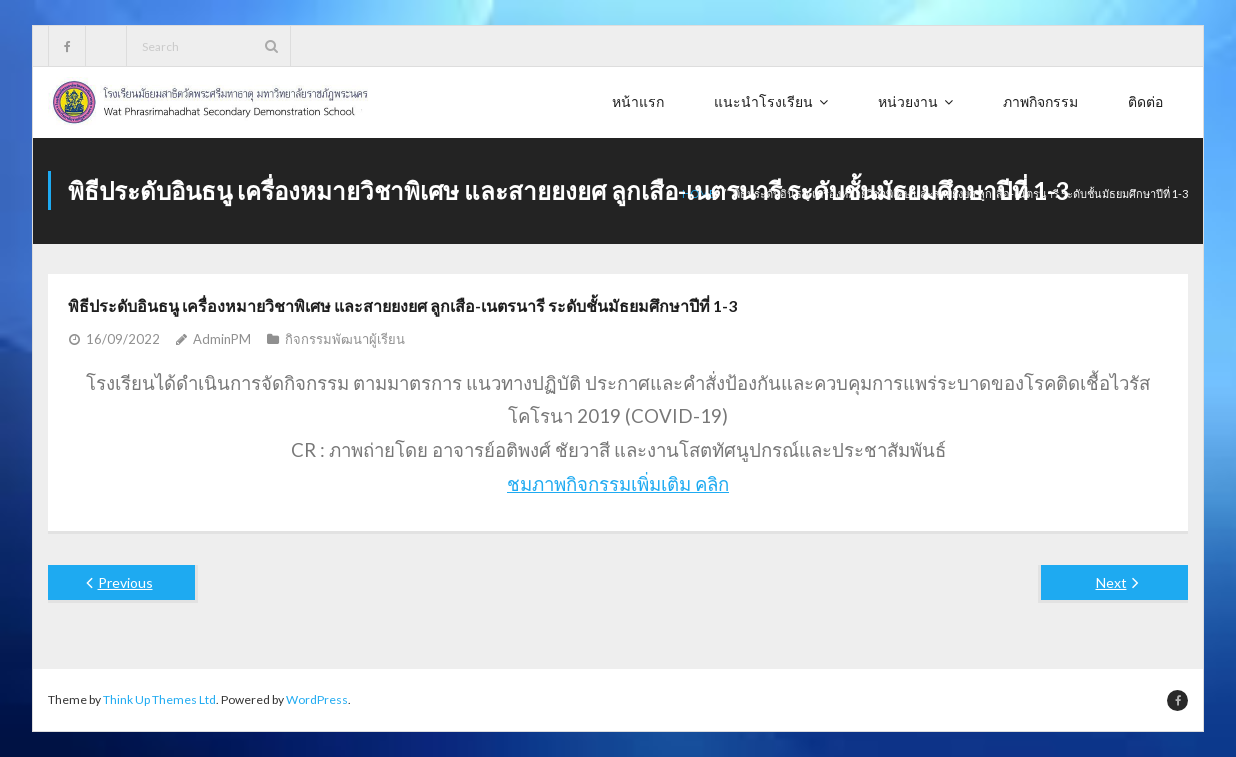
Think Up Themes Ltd (159, 699)
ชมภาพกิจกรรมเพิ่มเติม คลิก (618, 483)
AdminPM (222, 339)
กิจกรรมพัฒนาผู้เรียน (345, 339)
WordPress (317, 699)
